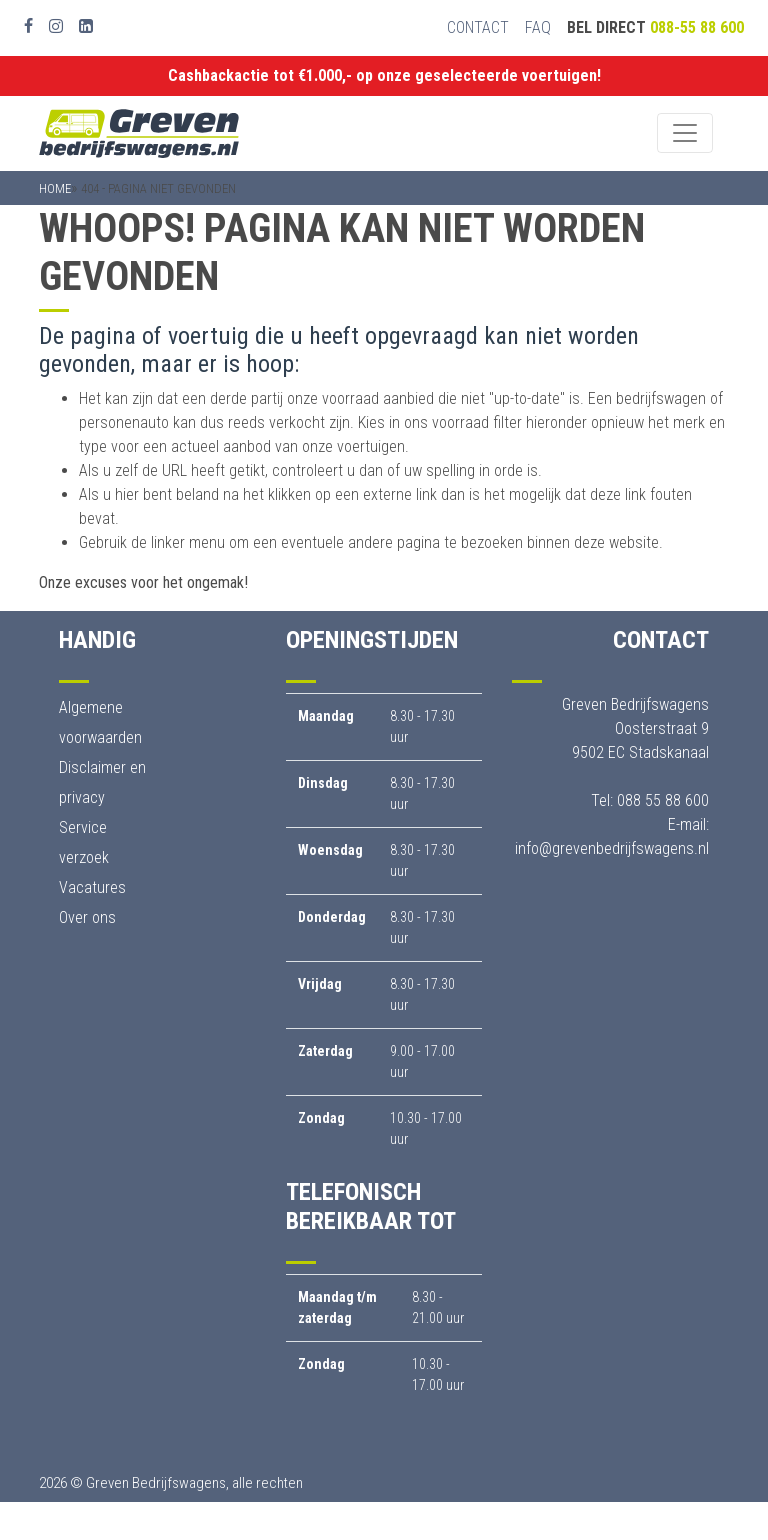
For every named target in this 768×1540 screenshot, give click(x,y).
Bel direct (655, 27)
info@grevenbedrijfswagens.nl (612, 848)
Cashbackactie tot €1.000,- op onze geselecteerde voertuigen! (384, 75)
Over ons (87, 917)
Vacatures (92, 887)
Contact (478, 27)
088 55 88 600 (663, 800)
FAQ (538, 27)
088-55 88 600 (697, 27)
